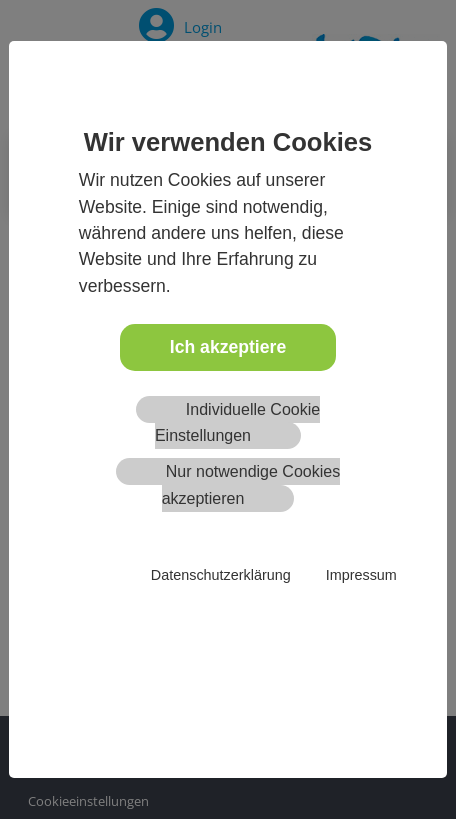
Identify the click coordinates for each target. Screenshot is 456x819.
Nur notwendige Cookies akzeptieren (251, 484)
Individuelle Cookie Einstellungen (237, 422)
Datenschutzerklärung (221, 575)
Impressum (361, 575)
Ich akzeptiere (228, 347)
